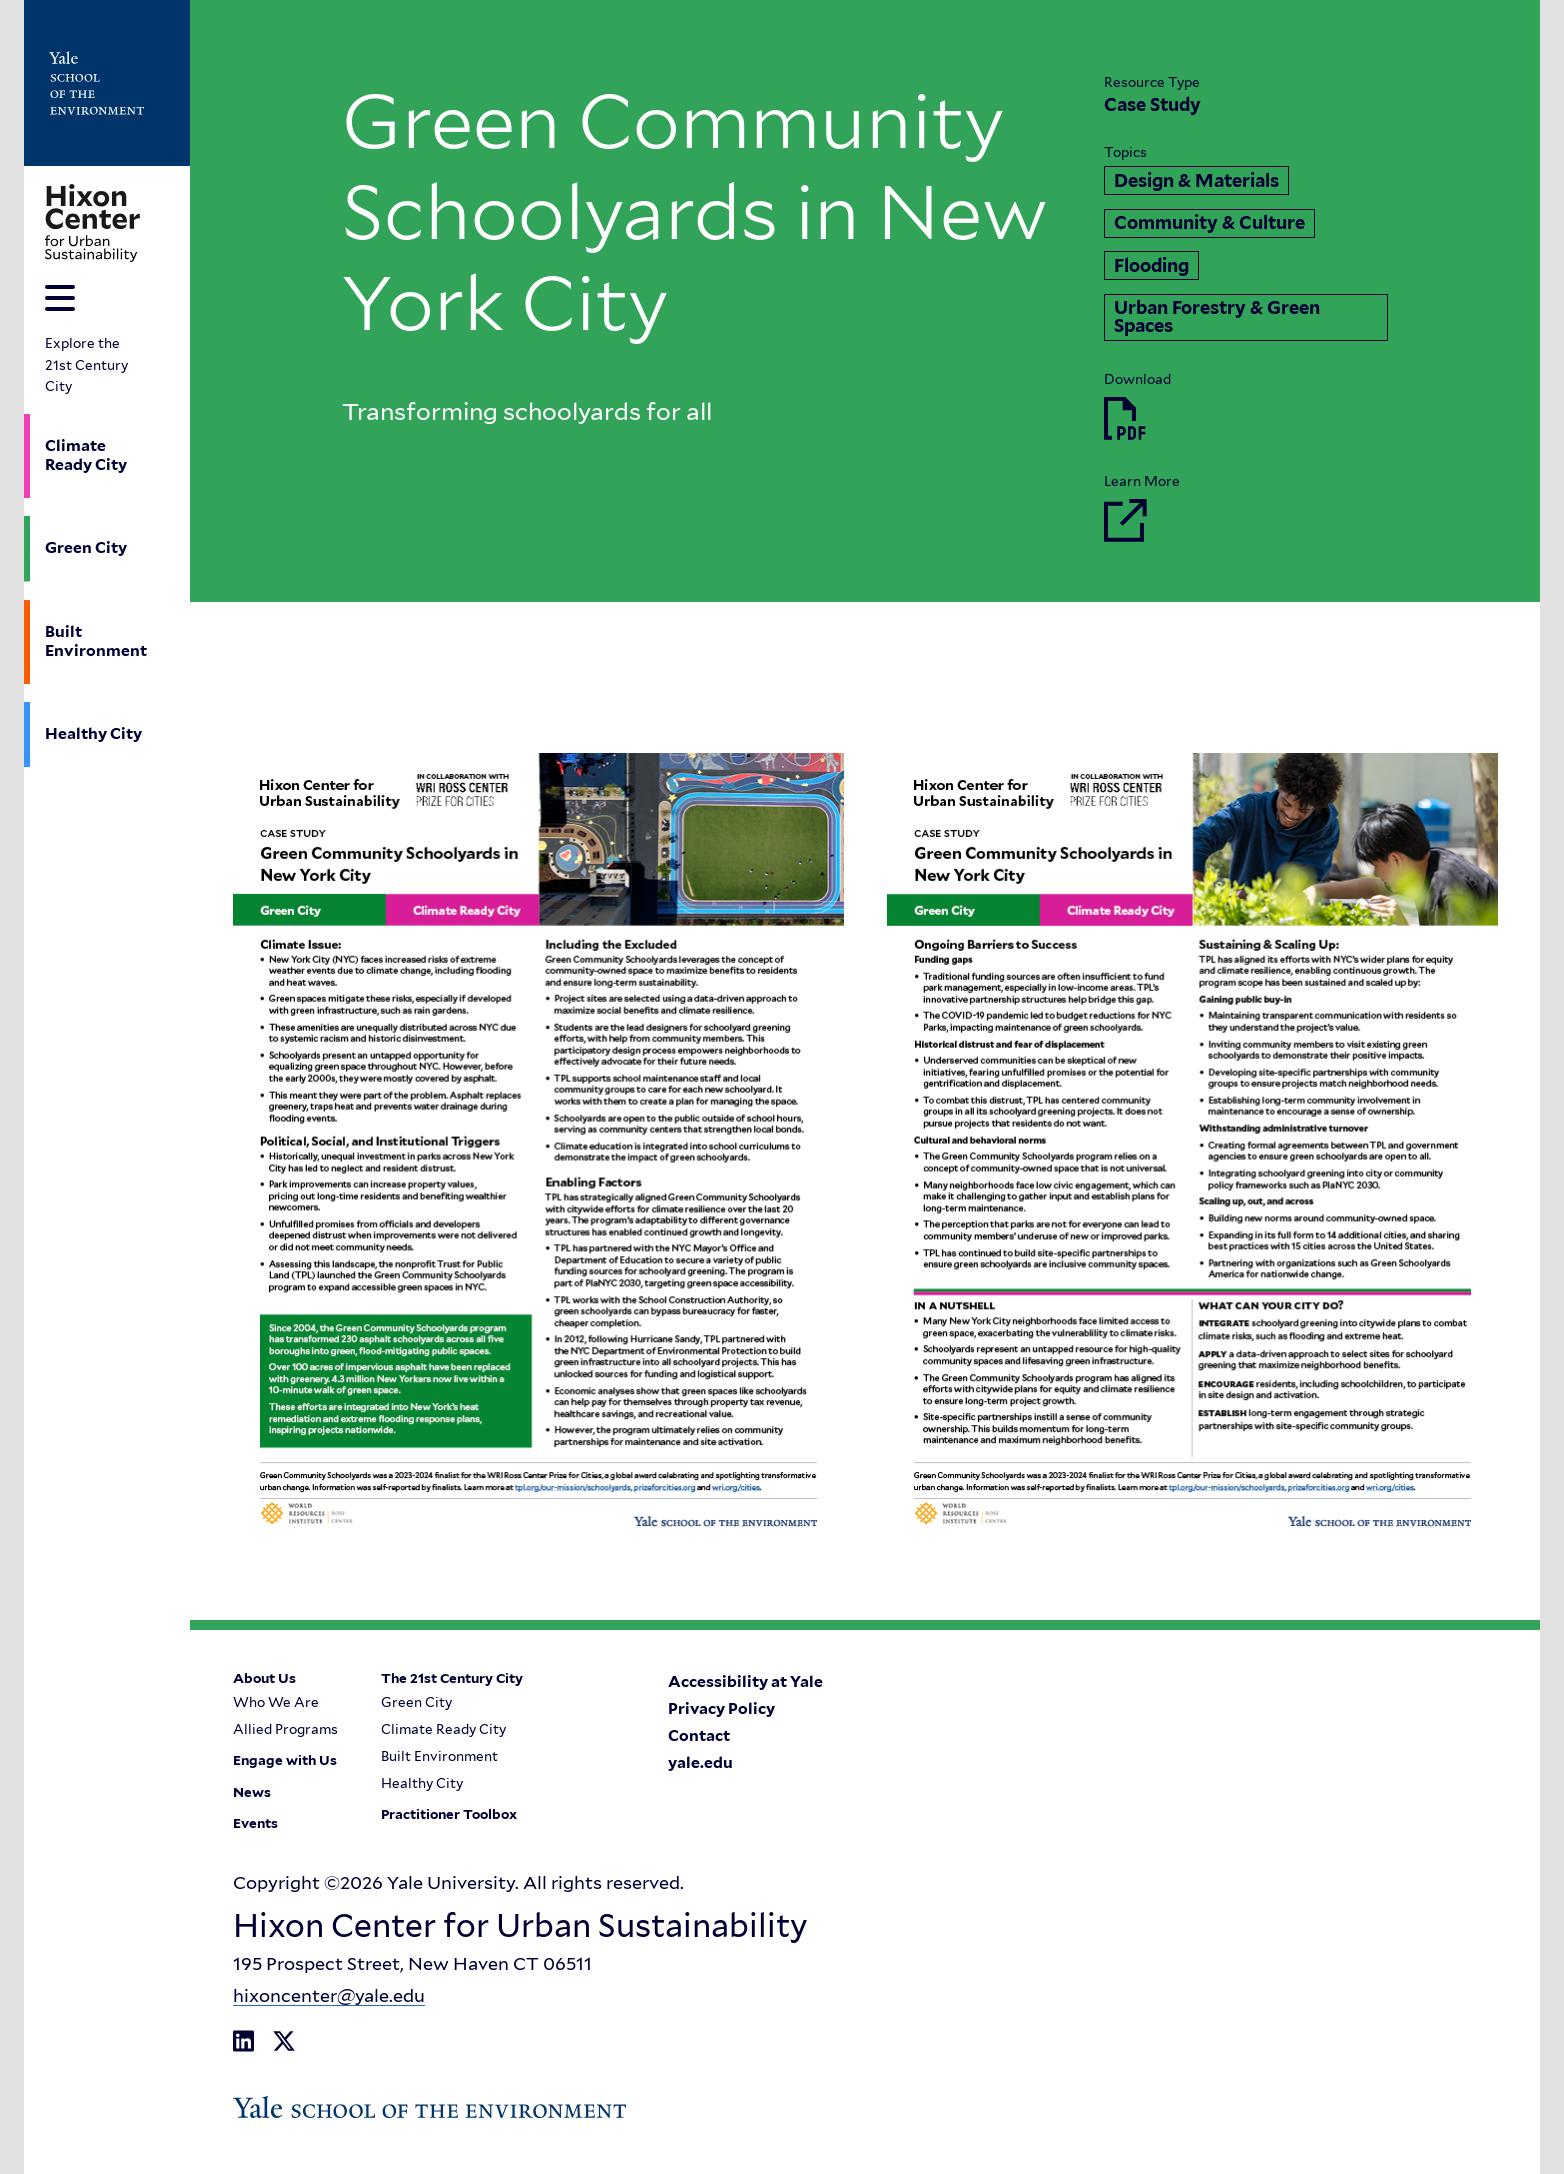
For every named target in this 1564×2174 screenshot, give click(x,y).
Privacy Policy (721, 1709)
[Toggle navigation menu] (60, 298)
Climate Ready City (86, 455)
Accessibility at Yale (745, 1682)
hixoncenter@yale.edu (329, 1995)
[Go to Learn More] (1125, 518)
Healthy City (93, 733)
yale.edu (700, 1763)
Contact (699, 1736)
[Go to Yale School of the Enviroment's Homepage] (96, 83)
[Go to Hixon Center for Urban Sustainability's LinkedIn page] (243, 2041)
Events (255, 1825)
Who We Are (276, 1703)
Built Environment (96, 641)
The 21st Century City (451, 1679)
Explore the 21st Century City (86, 364)
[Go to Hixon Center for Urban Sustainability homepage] (92, 223)
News (252, 1793)
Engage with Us (285, 1762)
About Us (264, 1679)
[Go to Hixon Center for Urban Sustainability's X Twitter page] (284, 2041)
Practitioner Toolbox (448, 1816)
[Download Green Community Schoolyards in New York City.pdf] (1125, 416)
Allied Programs (285, 1730)
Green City (86, 547)
